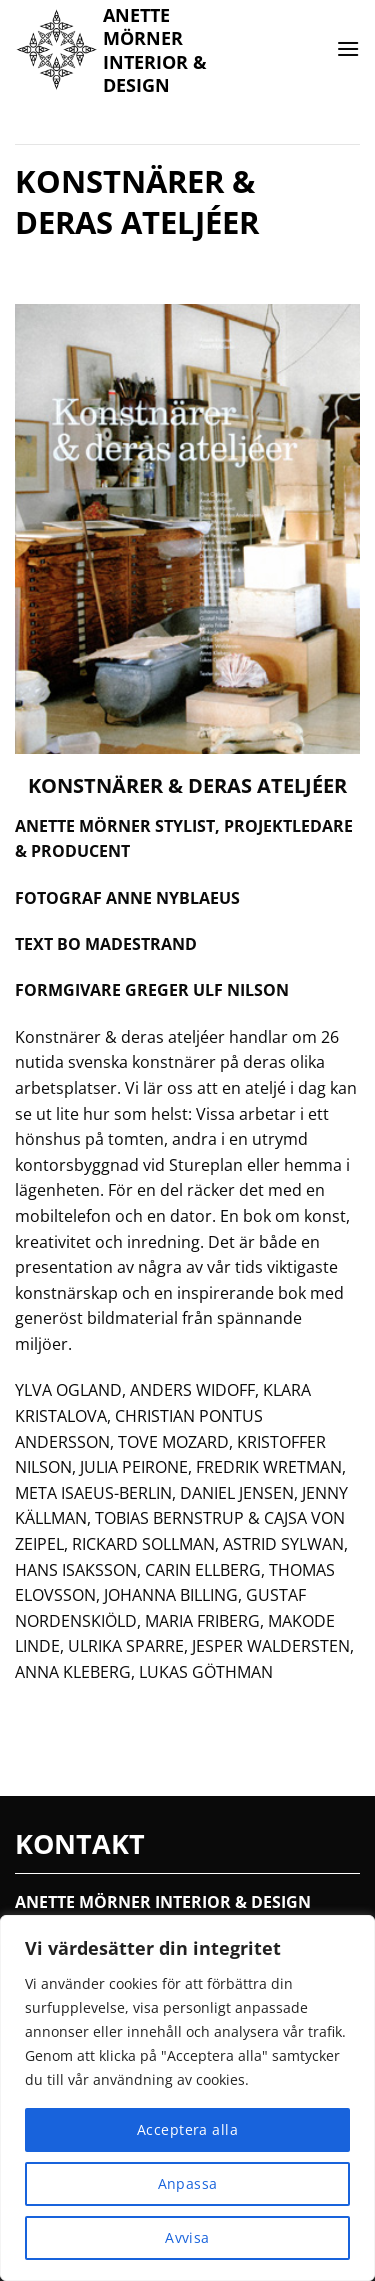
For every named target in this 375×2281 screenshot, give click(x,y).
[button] (348, 48)
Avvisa (187, 2237)
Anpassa (188, 2183)
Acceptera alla (187, 2129)
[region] (187, 2098)
